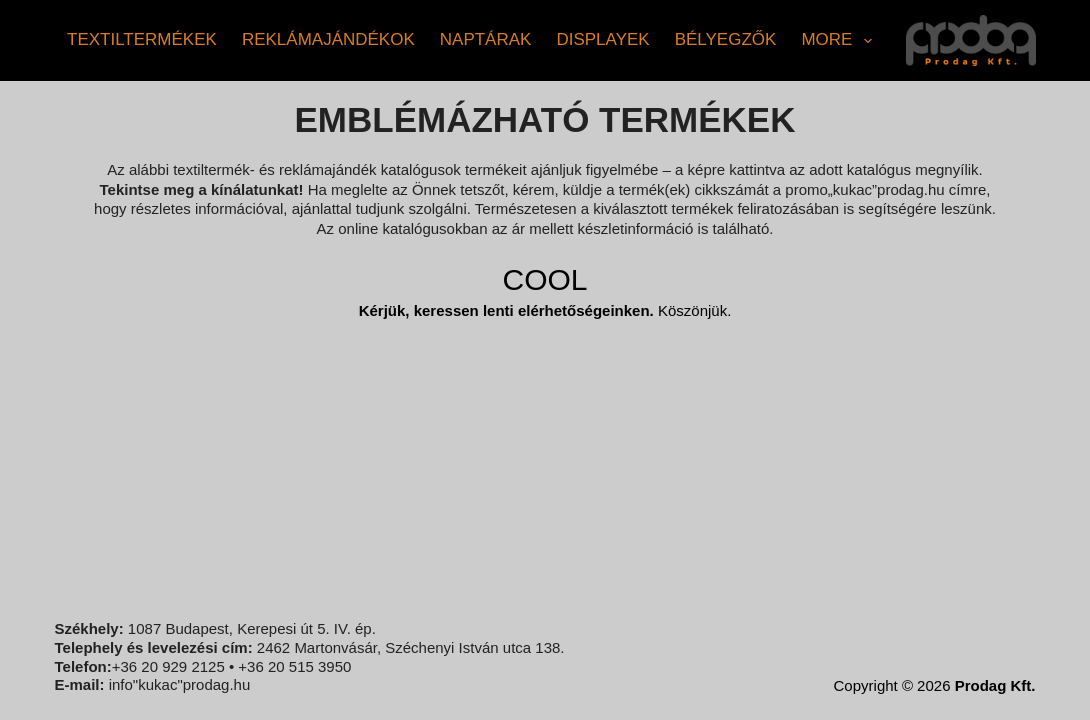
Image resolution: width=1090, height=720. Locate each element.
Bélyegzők (726, 39)
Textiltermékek (142, 39)
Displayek (602, 39)
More (840, 41)
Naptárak (486, 39)
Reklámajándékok (328, 39)
